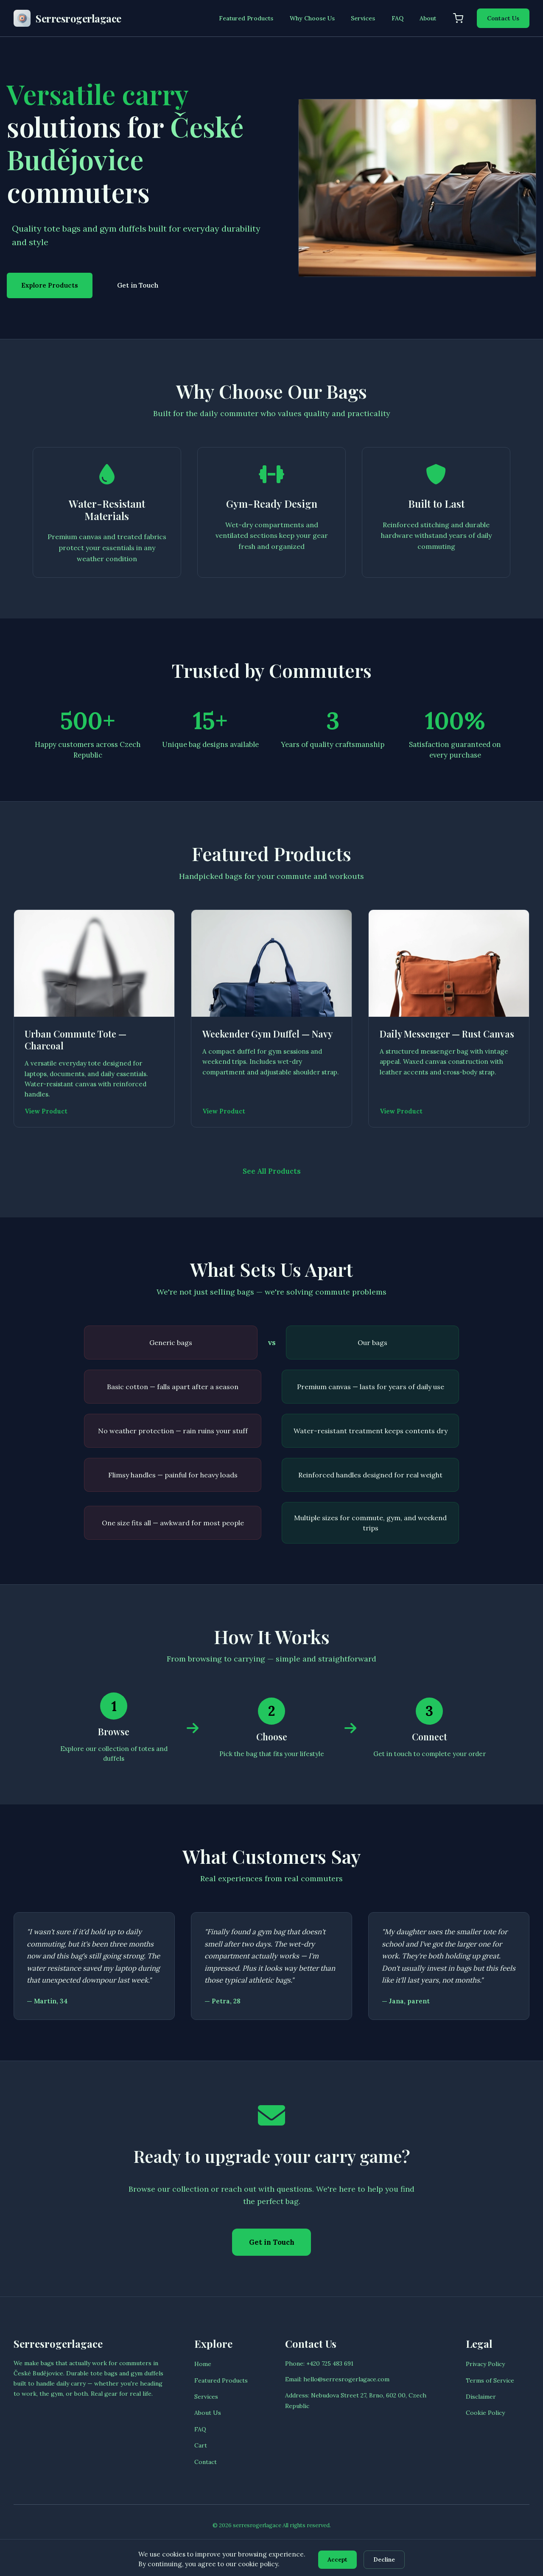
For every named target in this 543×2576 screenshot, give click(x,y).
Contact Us (503, 18)
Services (363, 18)
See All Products (272, 1174)
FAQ (397, 18)
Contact (205, 2467)
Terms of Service (490, 2386)
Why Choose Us (312, 18)
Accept (336, 2559)
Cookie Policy (485, 2418)
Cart (200, 2451)
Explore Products (49, 285)
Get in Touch (137, 285)
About (428, 18)
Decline (386, 2559)
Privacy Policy (485, 2370)
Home (202, 2370)
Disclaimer (481, 2402)
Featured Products (246, 18)
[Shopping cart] (458, 18)
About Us (207, 2418)
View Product (47, 1113)
